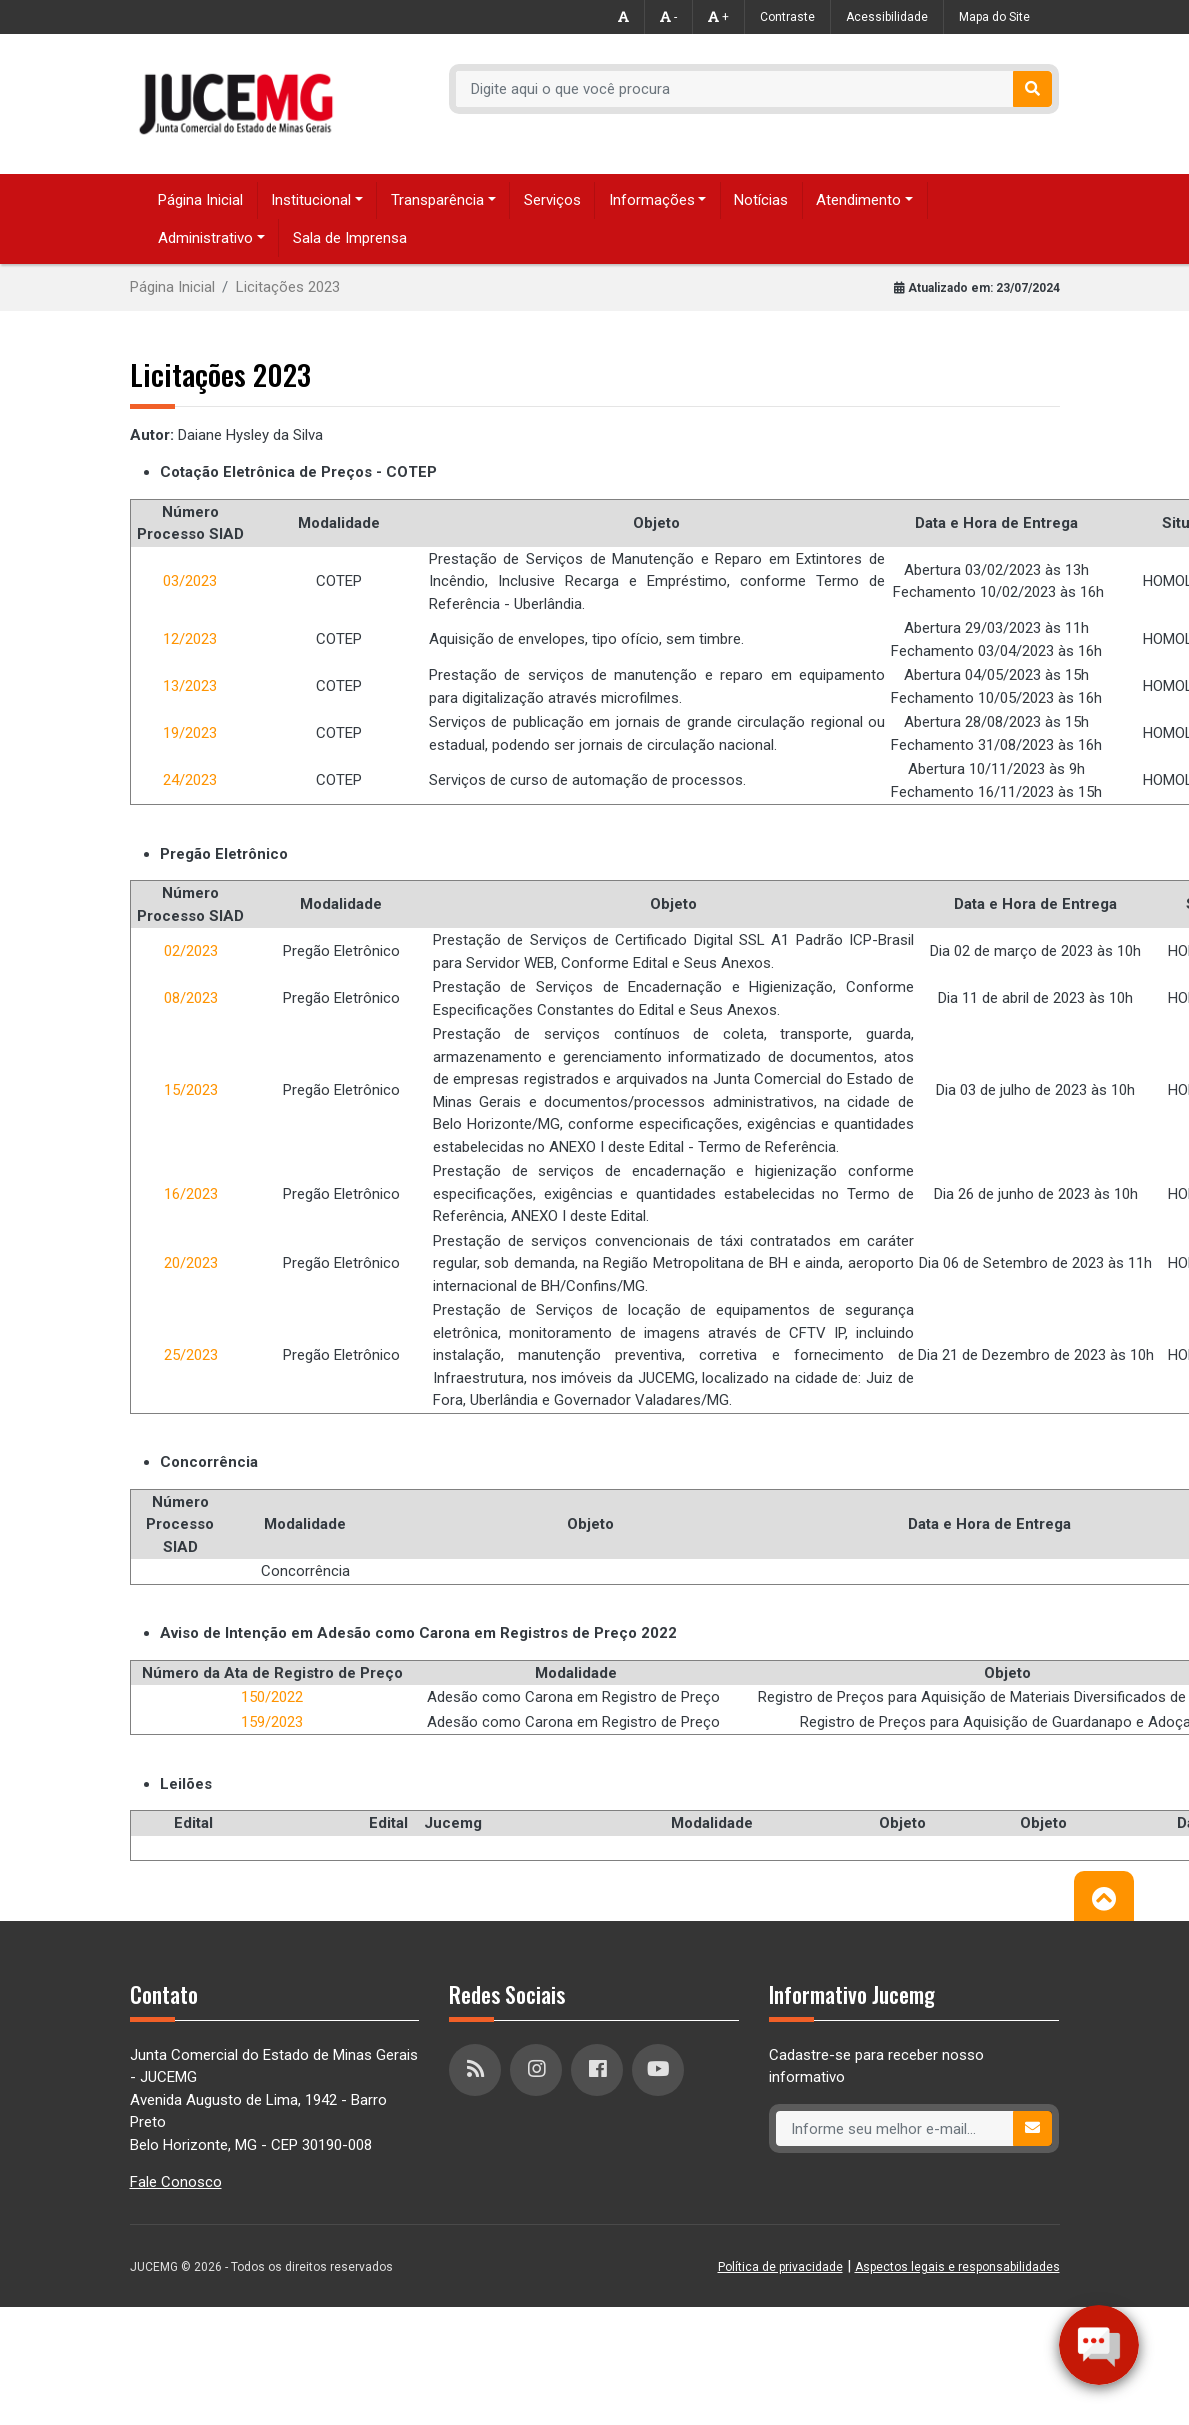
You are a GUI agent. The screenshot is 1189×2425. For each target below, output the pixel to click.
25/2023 (191, 1355)
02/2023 (191, 951)
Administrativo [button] (205, 238)
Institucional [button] (311, 200)
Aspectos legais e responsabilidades (957, 2267)
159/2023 (272, 1722)
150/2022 (272, 1697)
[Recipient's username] (734, 89)
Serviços (552, 200)
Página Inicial (200, 200)
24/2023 (190, 780)
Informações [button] (652, 200)
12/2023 (190, 639)
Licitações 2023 (288, 287)
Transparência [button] (437, 200)
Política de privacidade (780, 2267)
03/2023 (190, 581)
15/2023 (191, 1090)
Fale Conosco (176, 2182)
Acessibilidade (887, 17)
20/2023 (191, 1263)
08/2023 (191, 998)
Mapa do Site (994, 17)
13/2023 (190, 686)
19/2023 (190, 733)
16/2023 (191, 1194)
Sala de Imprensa (350, 238)
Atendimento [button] (858, 200)
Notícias (761, 200)
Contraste (787, 17)
